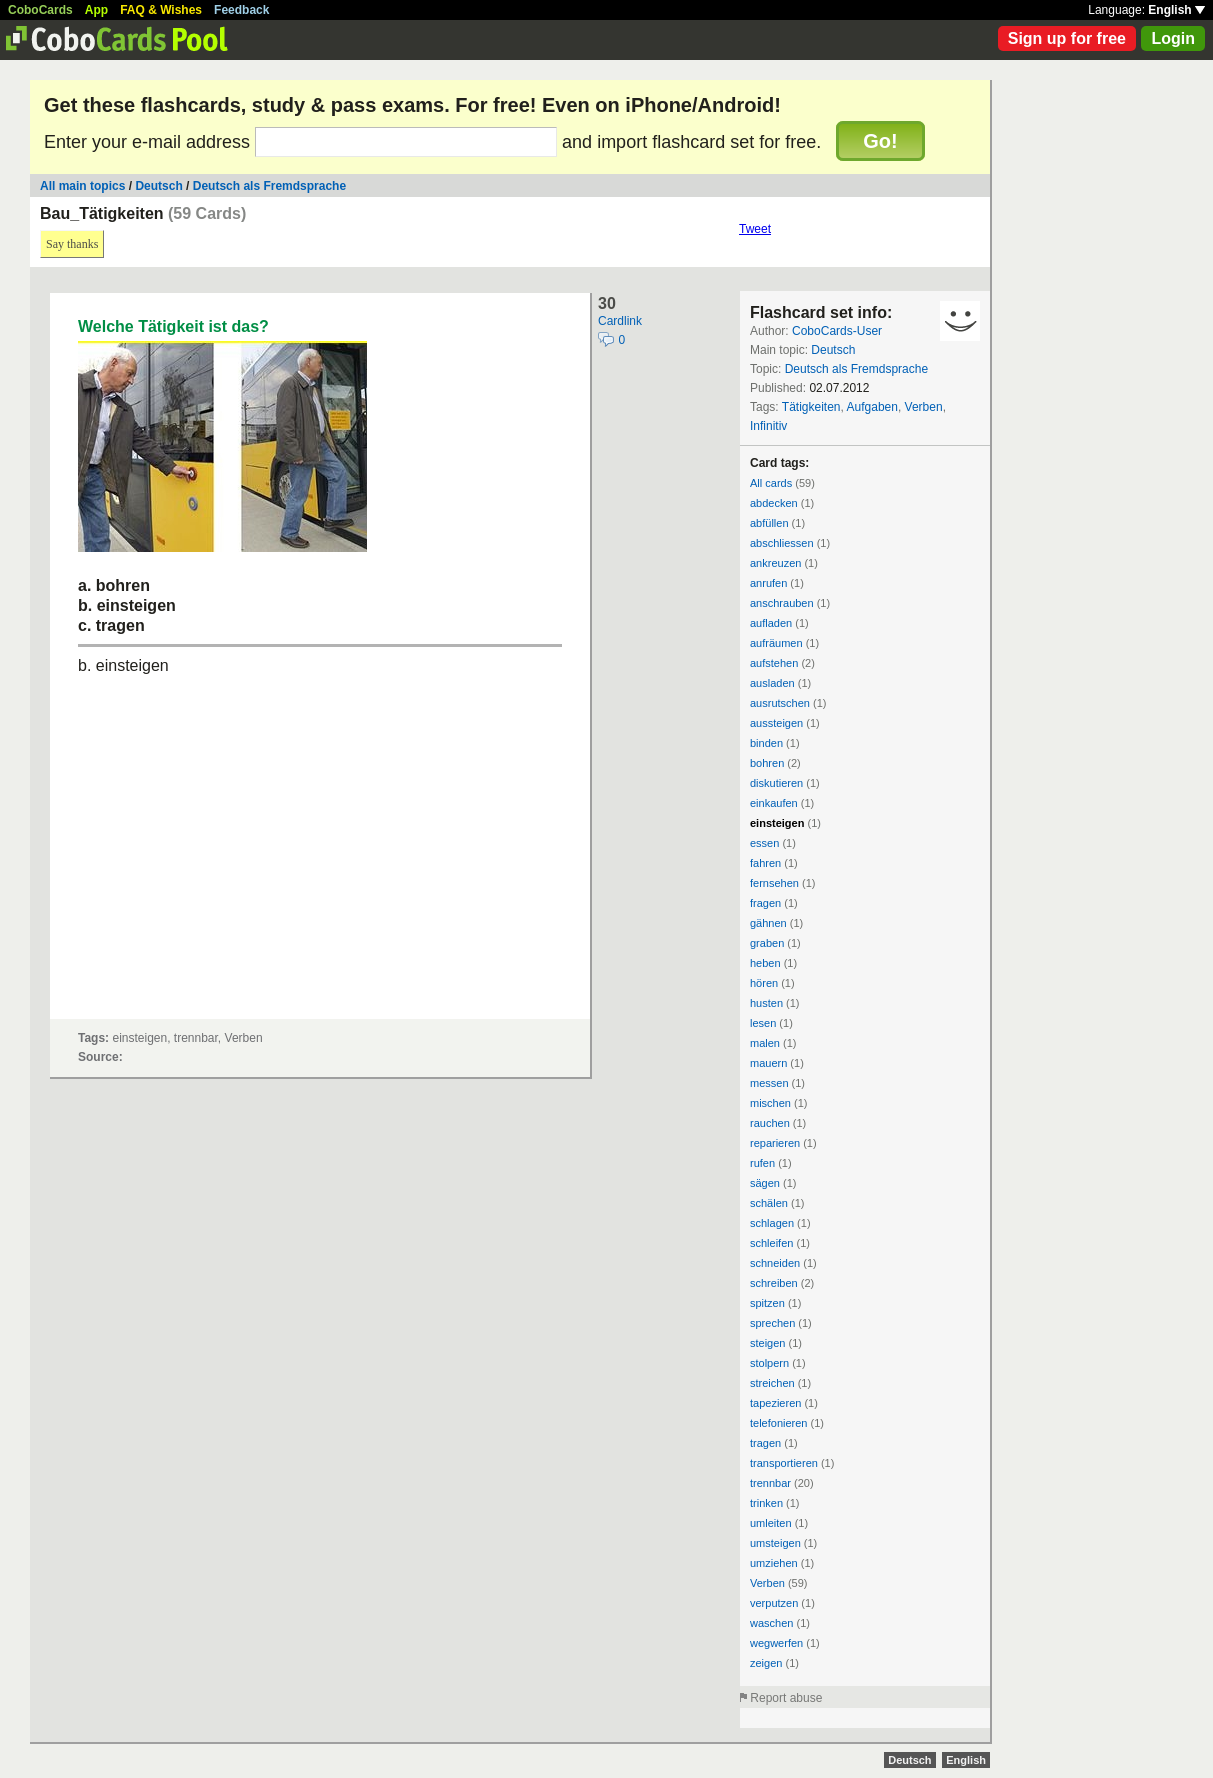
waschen (771, 1623)
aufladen (771, 623)
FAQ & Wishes (161, 10)
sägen (765, 1183)
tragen (765, 1443)
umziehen (774, 1563)
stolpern (769, 1363)
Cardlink (620, 321)
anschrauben (782, 603)
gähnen (768, 923)
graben (767, 943)
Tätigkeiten (811, 407)
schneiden (775, 1263)
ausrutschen (780, 703)
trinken (766, 1503)
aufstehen (774, 663)
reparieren (775, 1143)
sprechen (772, 1323)
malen (765, 1043)
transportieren (784, 1463)
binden (766, 743)
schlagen (772, 1223)
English (1176, 10)
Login (1173, 38)
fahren (765, 863)
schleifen (771, 1243)
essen (764, 843)
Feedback (241, 10)
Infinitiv (768, 426)
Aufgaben (872, 407)
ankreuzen (775, 563)
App (96, 10)
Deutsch (160, 186)
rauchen (770, 1123)
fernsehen (774, 883)
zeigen (766, 1663)
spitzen (767, 1303)
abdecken (774, 503)
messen (769, 1083)
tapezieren (775, 1403)
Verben (924, 407)
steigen (767, 1343)
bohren (767, 763)
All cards (771, 483)
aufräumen (776, 643)
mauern (768, 1063)
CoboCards (40, 10)
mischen (770, 1103)
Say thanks (72, 244)
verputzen (774, 1603)
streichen (772, 1383)
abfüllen (769, 523)
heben (765, 963)
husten (766, 1003)
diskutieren (776, 783)
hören (764, 983)
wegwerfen (776, 1643)
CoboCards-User (837, 331)
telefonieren (779, 1423)
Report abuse (786, 1698)
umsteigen (775, 1543)
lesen (763, 1023)
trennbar (770, 1483)
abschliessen (782, 543)
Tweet (755, 229)
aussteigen (776, 723)
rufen (762, 1163)
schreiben (774, 1283)
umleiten (771, 1523)
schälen (769, 1203)
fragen (765, 903)
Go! (880, 141)
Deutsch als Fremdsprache (269, 186)
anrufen (768, 583)
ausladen (772, 683)
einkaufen (774, 803)
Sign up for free (1067, 38)
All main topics (82, 186)
